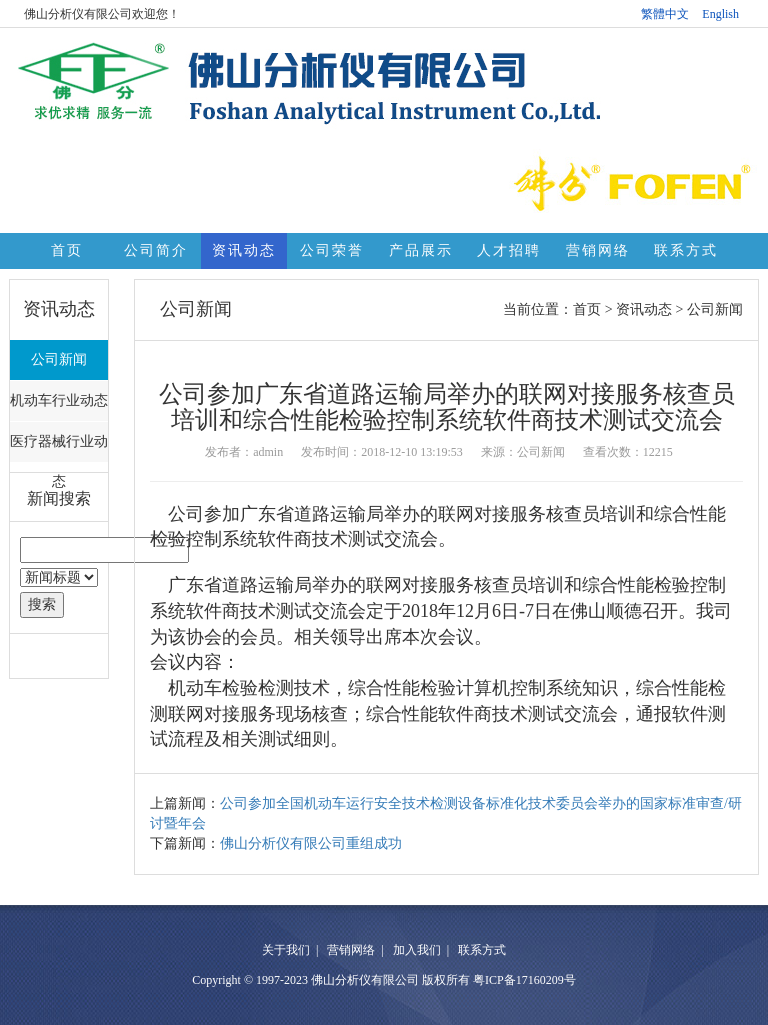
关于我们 (286, 950)
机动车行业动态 (59, 400)
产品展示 (421, 250)
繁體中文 (665, 14)
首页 (67, 250)
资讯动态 (244, 250)
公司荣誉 (332, 250)
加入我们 (417, 950)
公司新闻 (59, 359)
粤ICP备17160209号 (524, 980)
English (720, 14)
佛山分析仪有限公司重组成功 (311, 843)
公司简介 (156, 250)
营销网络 (598, 250)
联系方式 (686, 250)
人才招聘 (509, 250)
